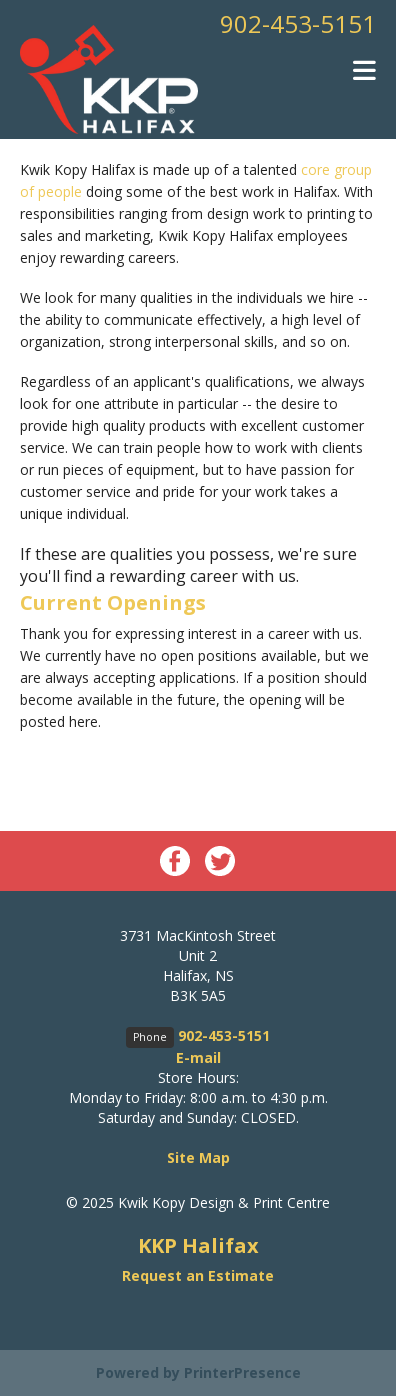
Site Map (198, 1157)
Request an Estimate (198, 1275)
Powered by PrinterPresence (198, 1372)
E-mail (198, 1057)
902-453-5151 (298, 23)
